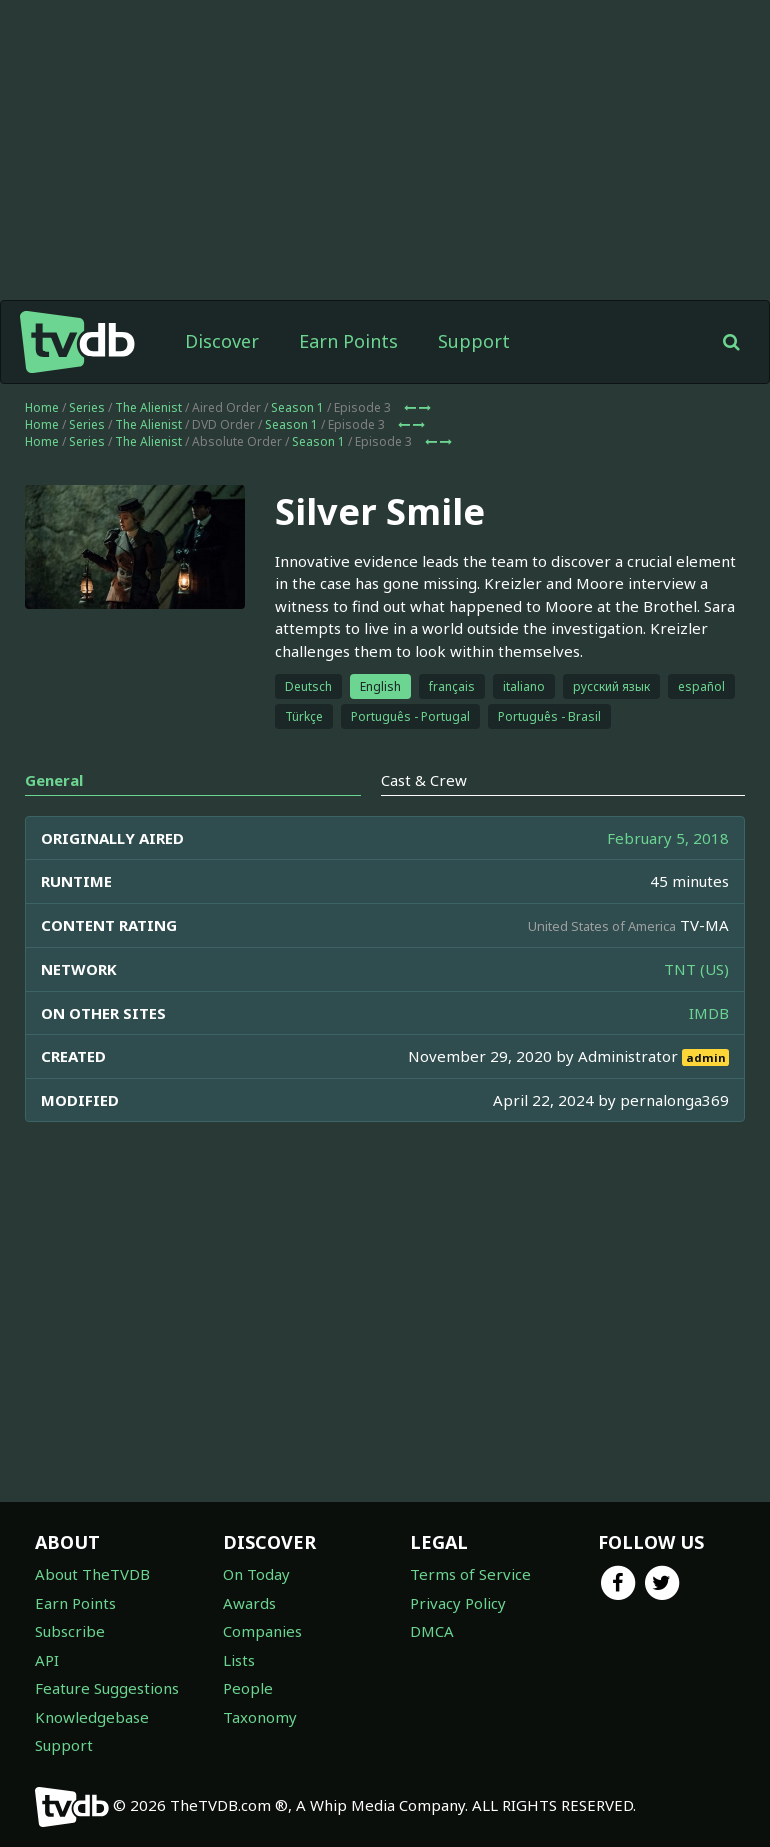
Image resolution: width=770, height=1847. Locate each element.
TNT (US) (696, 969)
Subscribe (70, 1631)
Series (87, 407)
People (248, 1688)
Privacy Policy (458, 1603)
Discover (222, 341)
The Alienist (148, 407)
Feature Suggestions (107, 1688)
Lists (239, 1660)
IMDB (709, 1013)
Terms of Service (470, 1574)
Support (474, 341)
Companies (262, 1631)
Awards (249, 1603)
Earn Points (348, 341)
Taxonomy (260, 1717)
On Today (256, 1574)
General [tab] (54, 780)
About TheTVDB (92, 1574)
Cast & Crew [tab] (424, 780)
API (47, 1660)
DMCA (432, 1631)
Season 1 (297, 407)
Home (42, 407)
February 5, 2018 (668, 838)
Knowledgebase (92, 1717)
